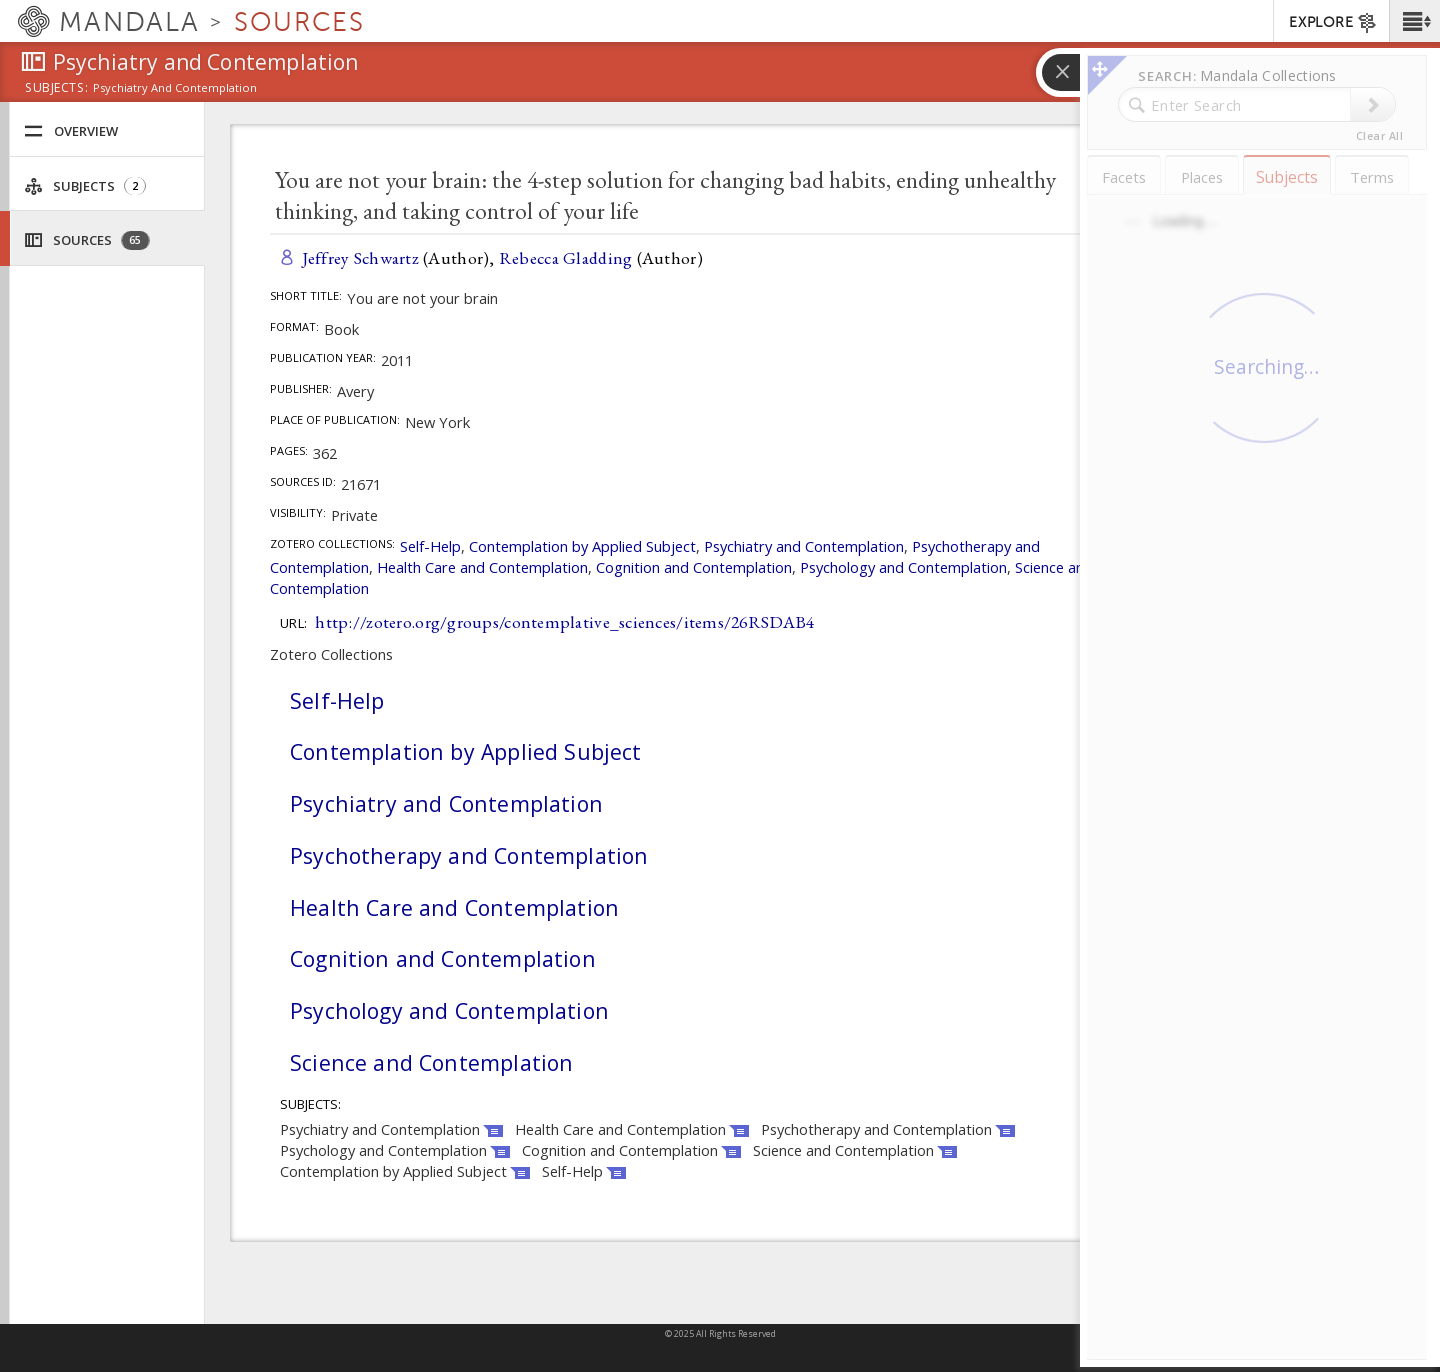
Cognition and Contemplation (694, 567)
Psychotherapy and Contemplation (469, 855)
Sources (87, 240)
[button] (1414, 21)
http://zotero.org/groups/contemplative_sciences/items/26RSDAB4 (564, 621)
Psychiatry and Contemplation (804, 546)
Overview (71, 131)
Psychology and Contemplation (903, 567)
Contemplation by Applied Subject (582, 546)
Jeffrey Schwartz (360, 257)
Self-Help (430, 546)
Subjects (85, 186)
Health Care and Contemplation (482, 567)
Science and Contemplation (431, 1062)
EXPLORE (1333, 23)
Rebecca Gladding (565, 257)
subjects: (56, 89)
